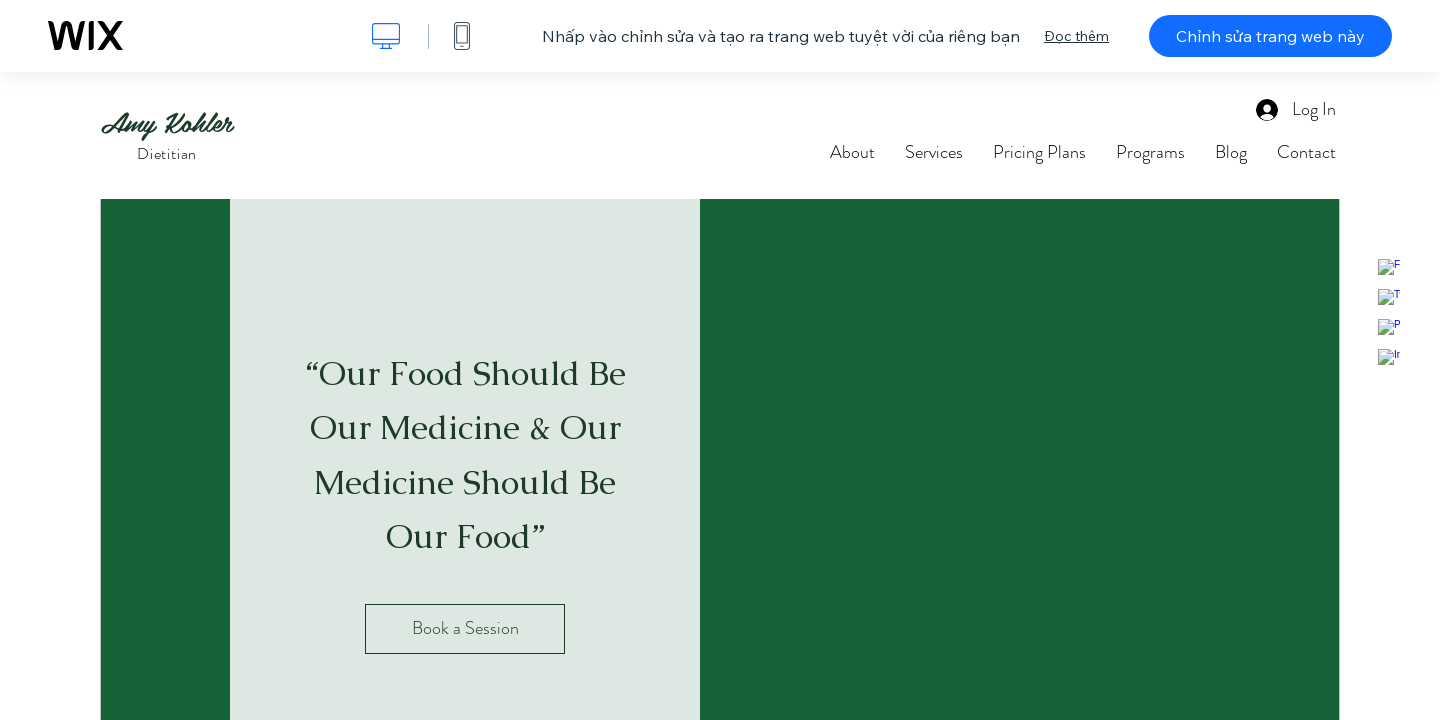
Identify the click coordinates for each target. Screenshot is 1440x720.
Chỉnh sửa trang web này (1270, 36)
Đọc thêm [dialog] (1076, 36)
